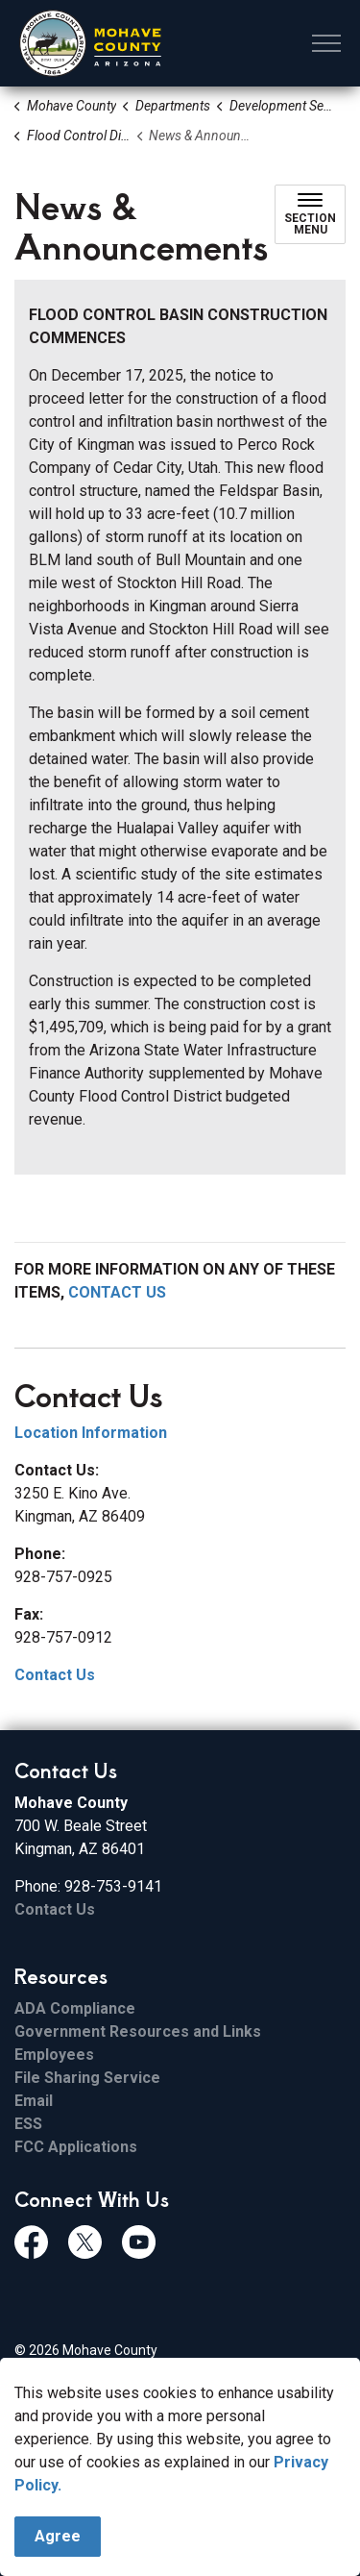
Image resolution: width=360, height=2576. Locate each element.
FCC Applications (75, 2147)
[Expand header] (326, 43)
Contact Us (54, 1675)
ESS (28, 2124)
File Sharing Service (87, 2077)
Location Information (90, 1433)
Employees (54, 2054)
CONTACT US (117, 1292)
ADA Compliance (74, 2008)
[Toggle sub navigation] (310, 214)
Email (33, 2101)
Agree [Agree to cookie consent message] (57, 2542)
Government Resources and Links (137, 2031)
